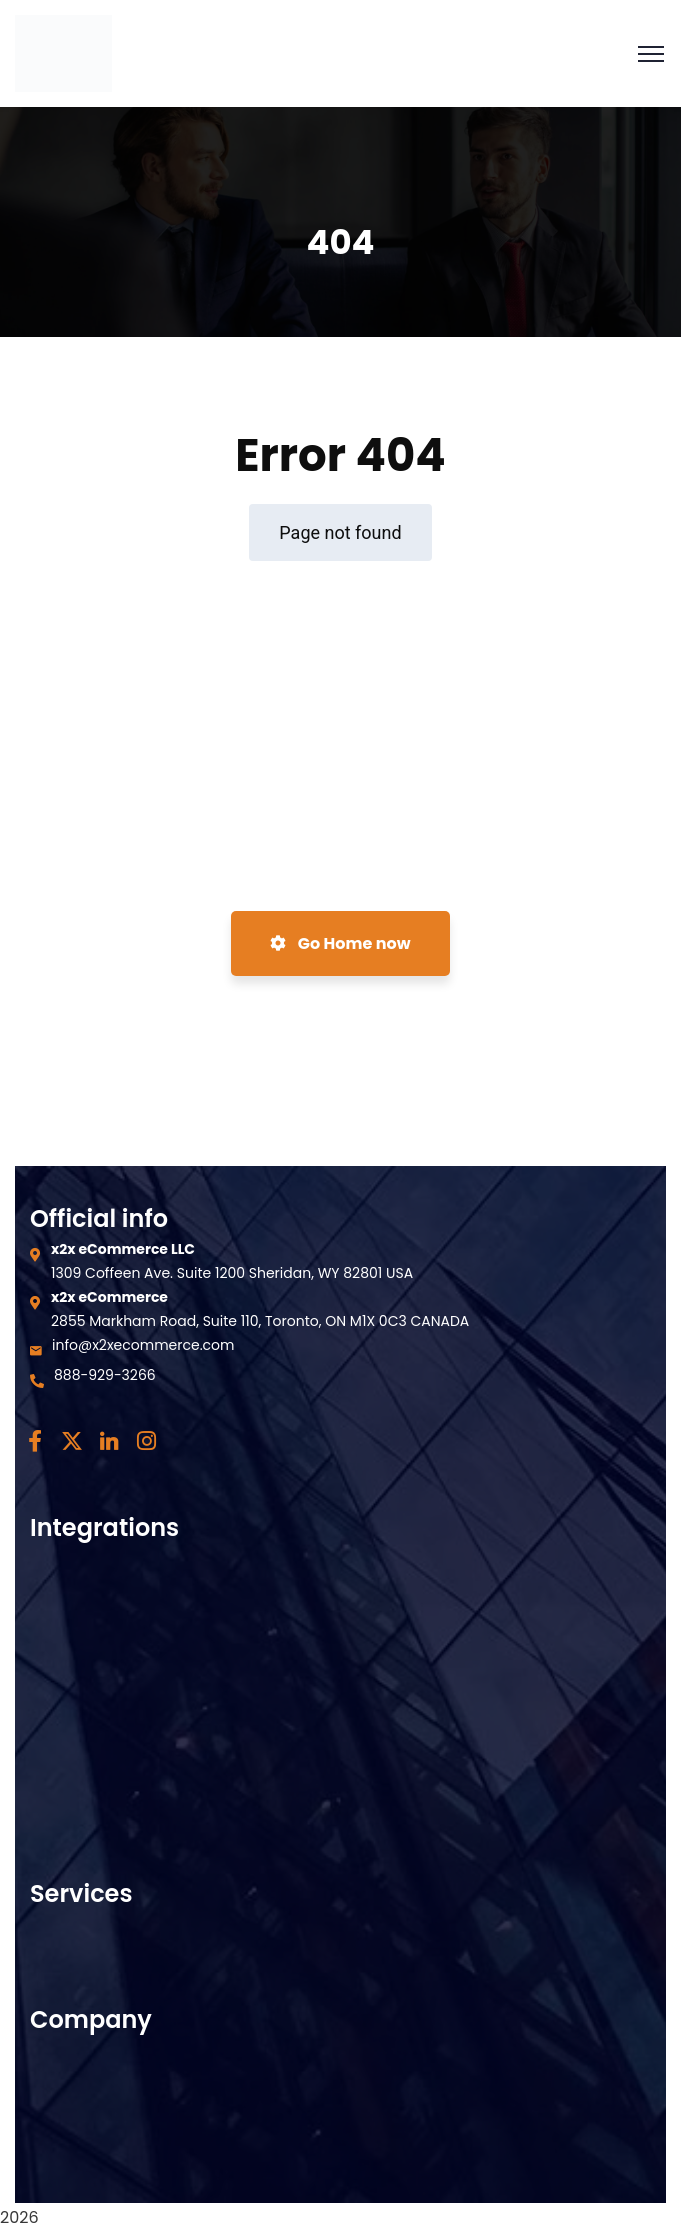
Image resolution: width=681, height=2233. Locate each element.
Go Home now (340, 943)
